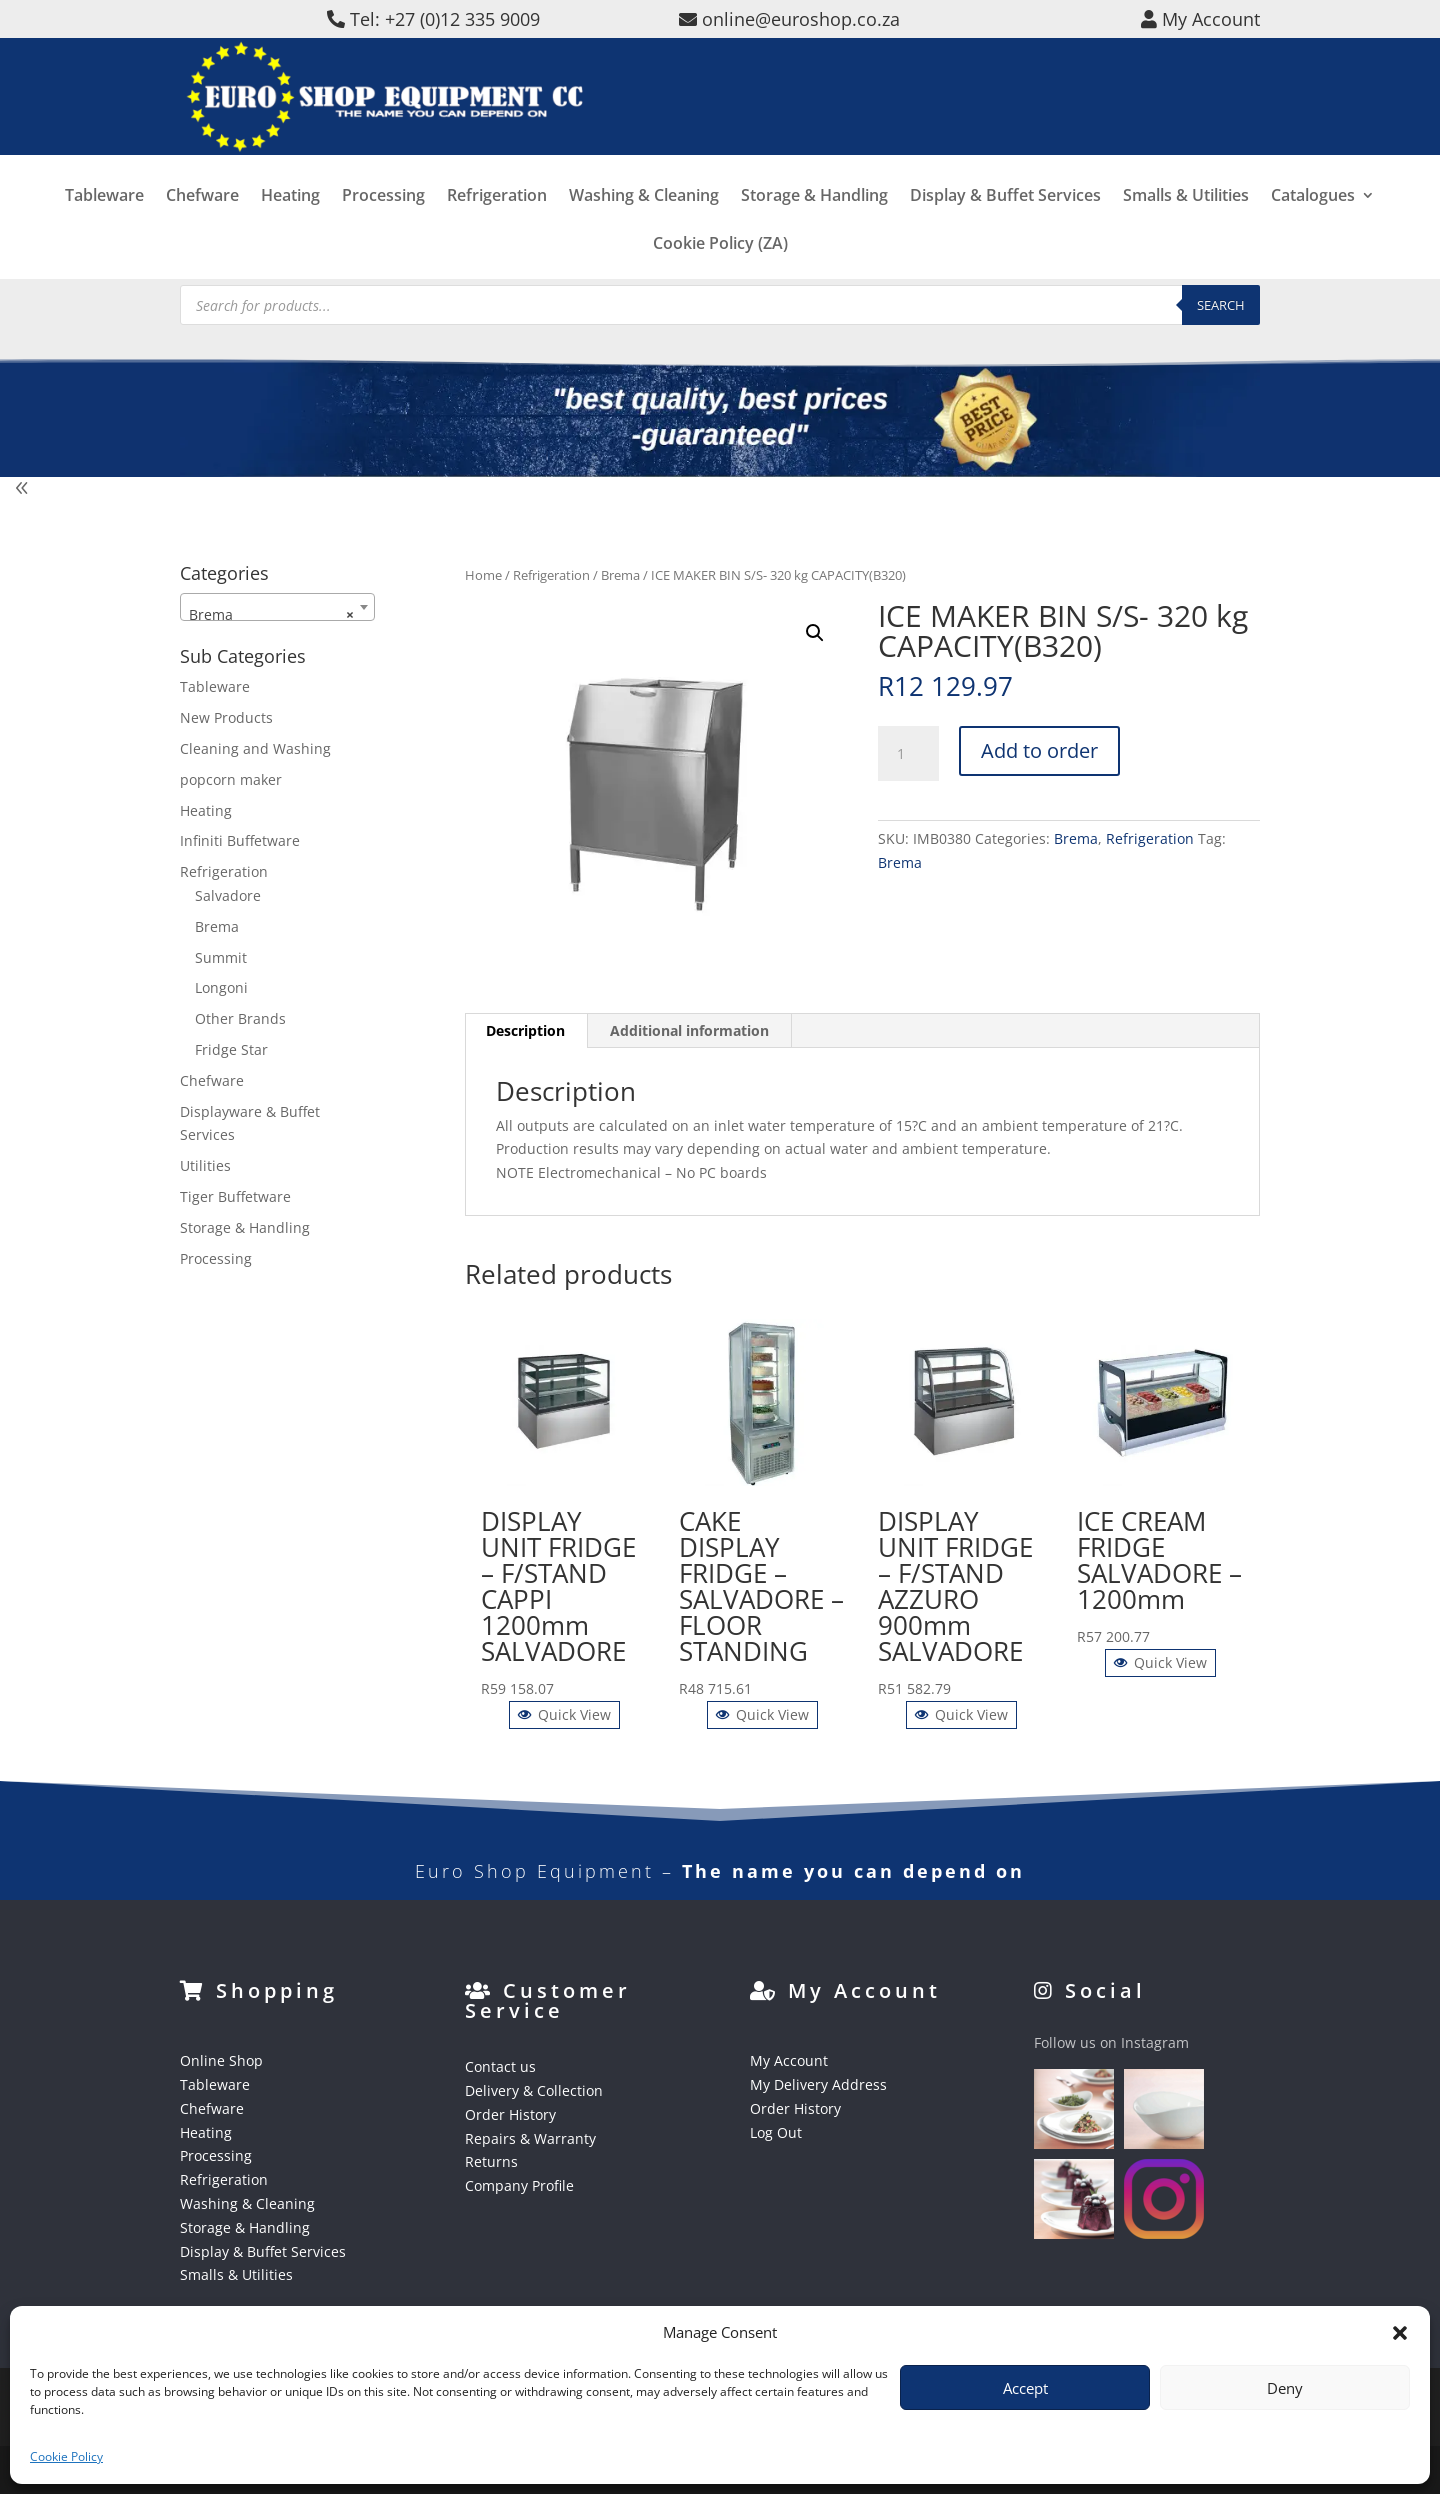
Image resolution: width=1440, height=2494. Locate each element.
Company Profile (519, 2185)
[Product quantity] (908, 754)
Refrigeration (497, 223)
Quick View (564, 1714)
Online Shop (221, 2060)
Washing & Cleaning (644, 223)
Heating (290, 223)
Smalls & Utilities (1186, 223)
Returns (491, 2161)
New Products (226, 717)
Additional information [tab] (689, 1030)
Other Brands (240, 1018)
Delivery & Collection (534, 2090)
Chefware (202, 223)
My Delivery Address (818, 2084)
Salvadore (228, 895)
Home (483, 575)
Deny (1285, 2388)
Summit (221, 957)
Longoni (221, 987)
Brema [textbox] (271, 615)
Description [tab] (525, 1030)
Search (1221, 305)
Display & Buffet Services (1005, 223)
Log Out (776, 2132)
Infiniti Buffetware (240, 840)
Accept (1025, 2388)
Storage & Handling (814, 223)
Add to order (1039, 750)
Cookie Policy (66, 2456)
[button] (1400, 2333)
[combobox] (277, 607)
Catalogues (1313, 223)
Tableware (104, 223)
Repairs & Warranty (530, 2138)
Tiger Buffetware (235, 1196)
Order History (510, 2114)
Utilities (205, 1165)
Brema (620, 575)
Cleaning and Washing (255, 748)
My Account (789, 2060)
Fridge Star (231, 1049)
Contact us (500, 2066)
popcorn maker (231, 779)
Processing (383, 223)
